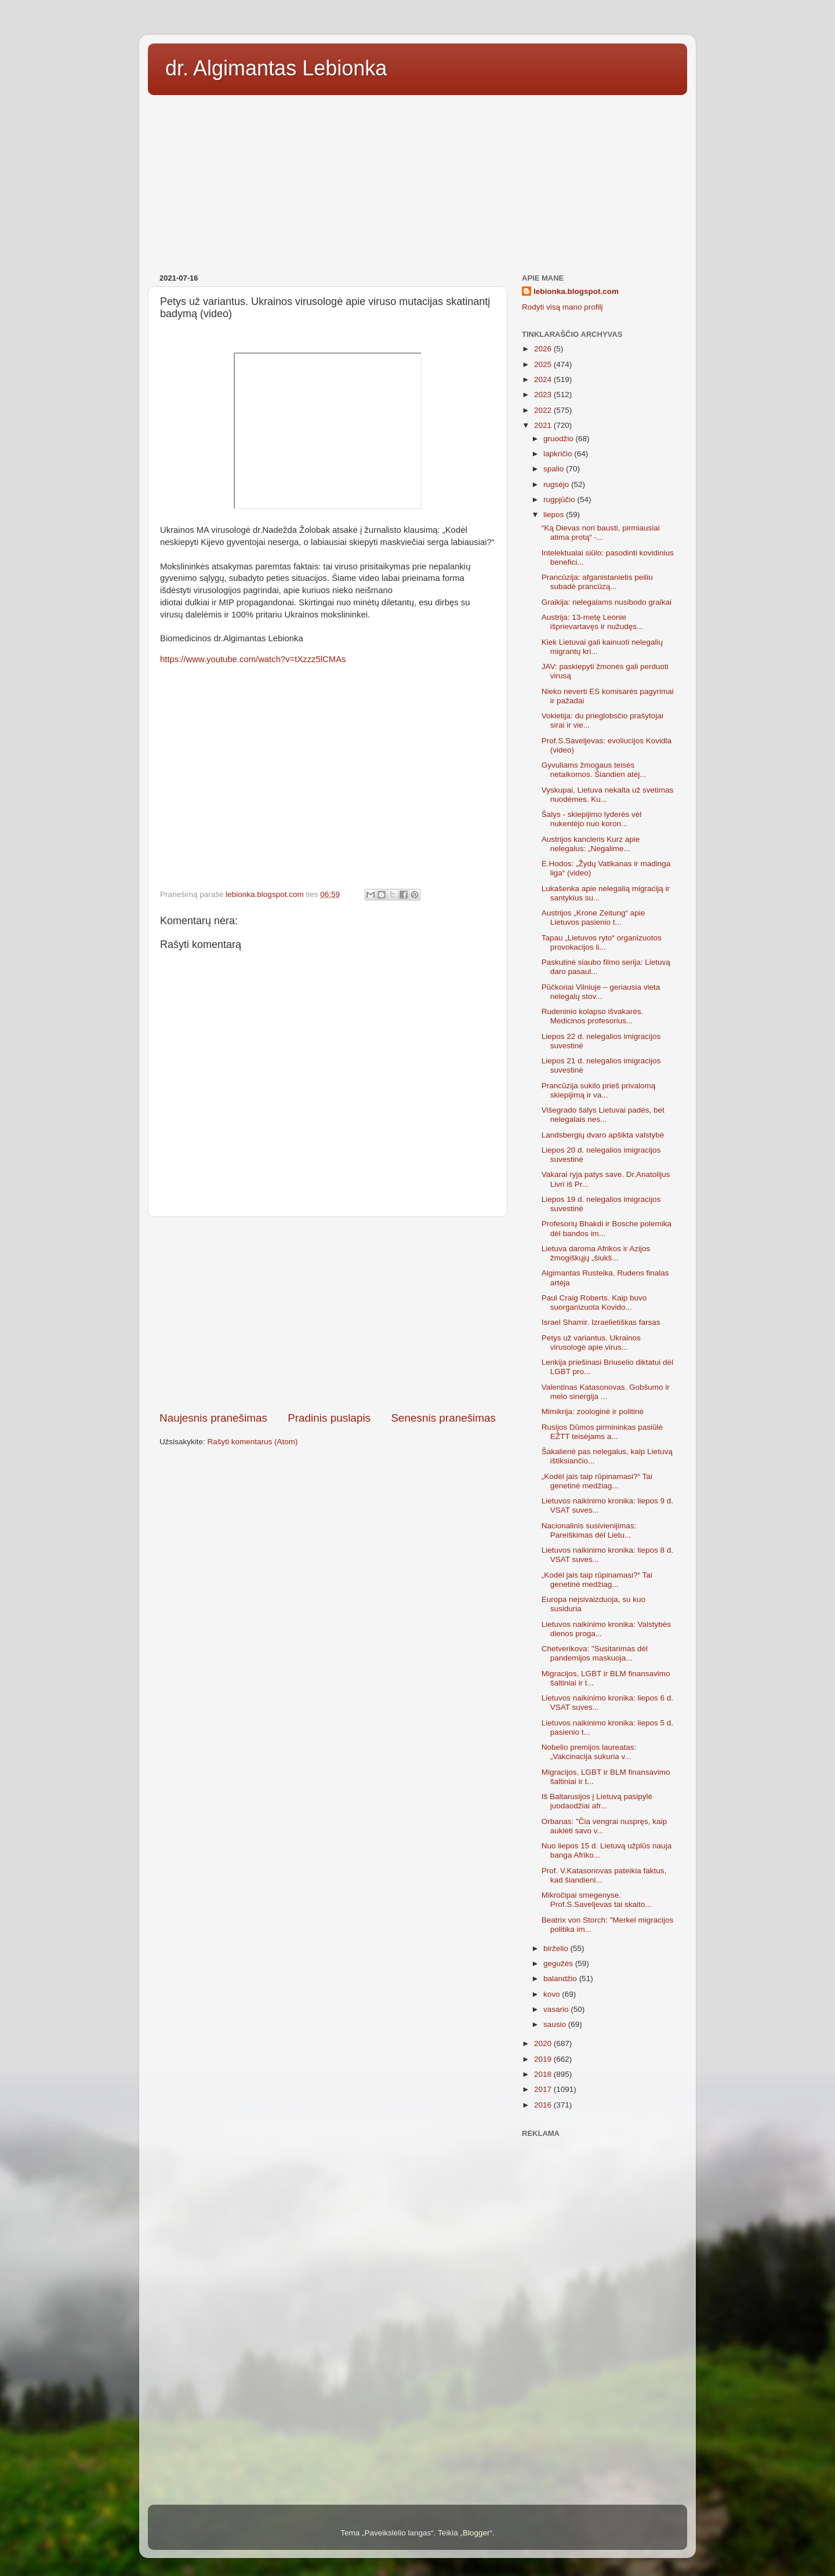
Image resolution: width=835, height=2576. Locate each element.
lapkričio (558, 453)
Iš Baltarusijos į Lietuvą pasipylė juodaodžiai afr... (597, 1801)
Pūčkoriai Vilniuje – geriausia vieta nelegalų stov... (601, 992)
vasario (557, 2009)
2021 (544, 425)
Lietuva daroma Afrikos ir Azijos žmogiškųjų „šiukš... (596, 1253)
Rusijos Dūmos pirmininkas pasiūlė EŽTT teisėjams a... (602, 1432)
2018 (544, 2074)
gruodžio (559, 438)
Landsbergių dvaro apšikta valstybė (603, 1135)
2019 (544, 2059)
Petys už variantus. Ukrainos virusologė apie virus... (591, 1342)
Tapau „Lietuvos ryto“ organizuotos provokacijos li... (602, 942)
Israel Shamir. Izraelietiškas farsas (601, 1322)
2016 (544, 2105)
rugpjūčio (560, 499)
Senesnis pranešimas (443, 1418)
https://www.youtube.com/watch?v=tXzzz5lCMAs (253, 659)
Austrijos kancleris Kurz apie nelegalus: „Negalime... (591, 844)
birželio (557, 1948)
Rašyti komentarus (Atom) (253, 1441)
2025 (544, 364)
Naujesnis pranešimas (213, 1418)
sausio (555, 2024)
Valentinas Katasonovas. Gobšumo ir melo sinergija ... (606, 1392)
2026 (544, 348)
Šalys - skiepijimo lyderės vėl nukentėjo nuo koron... (592, 819)
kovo (552, 1994)
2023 (544, 394)
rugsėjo (557, 484)
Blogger (476, 2532)
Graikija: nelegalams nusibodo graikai (606, 602)
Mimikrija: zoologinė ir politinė (593, 1411)
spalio (554, 468)
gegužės (559, 1963)
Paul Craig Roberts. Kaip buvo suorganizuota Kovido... (594, 1302)
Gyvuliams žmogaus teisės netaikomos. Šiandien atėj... (594, 770)
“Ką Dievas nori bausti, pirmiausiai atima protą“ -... (601, 533)
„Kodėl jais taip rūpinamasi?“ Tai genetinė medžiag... (597, 1481)
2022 (544, 410)
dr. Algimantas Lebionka (276, 68)
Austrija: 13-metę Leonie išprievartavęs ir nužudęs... (593, 622)
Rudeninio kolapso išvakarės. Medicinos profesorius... (593, 1016)
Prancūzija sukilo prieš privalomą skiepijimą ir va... (599, 1090)
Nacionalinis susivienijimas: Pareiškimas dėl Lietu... (589, 1530)
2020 (544, 2043)
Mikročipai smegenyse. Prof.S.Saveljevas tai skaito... (597, 1900)
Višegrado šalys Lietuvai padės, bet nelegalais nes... (603, 1115)
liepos (554, 514)
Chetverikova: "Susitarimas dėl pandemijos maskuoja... (595, 1653)
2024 (544, 379)
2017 (544, 2089)
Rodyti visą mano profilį (562, 307)
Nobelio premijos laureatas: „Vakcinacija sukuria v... (589, 1752)
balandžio (561, 1978)
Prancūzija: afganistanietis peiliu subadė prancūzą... (597, 582)
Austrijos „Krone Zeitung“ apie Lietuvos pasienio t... (593, 918)
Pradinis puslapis (329, 1418)
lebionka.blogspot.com (576, 291)
